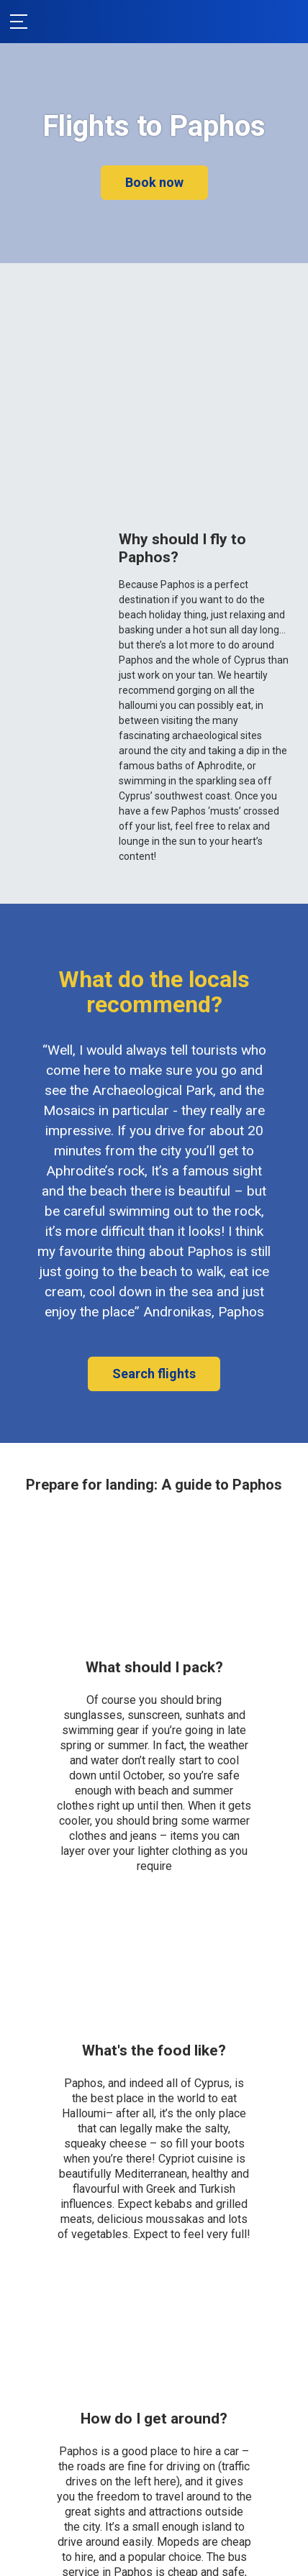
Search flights (154, 1373)
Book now (154, 182)
